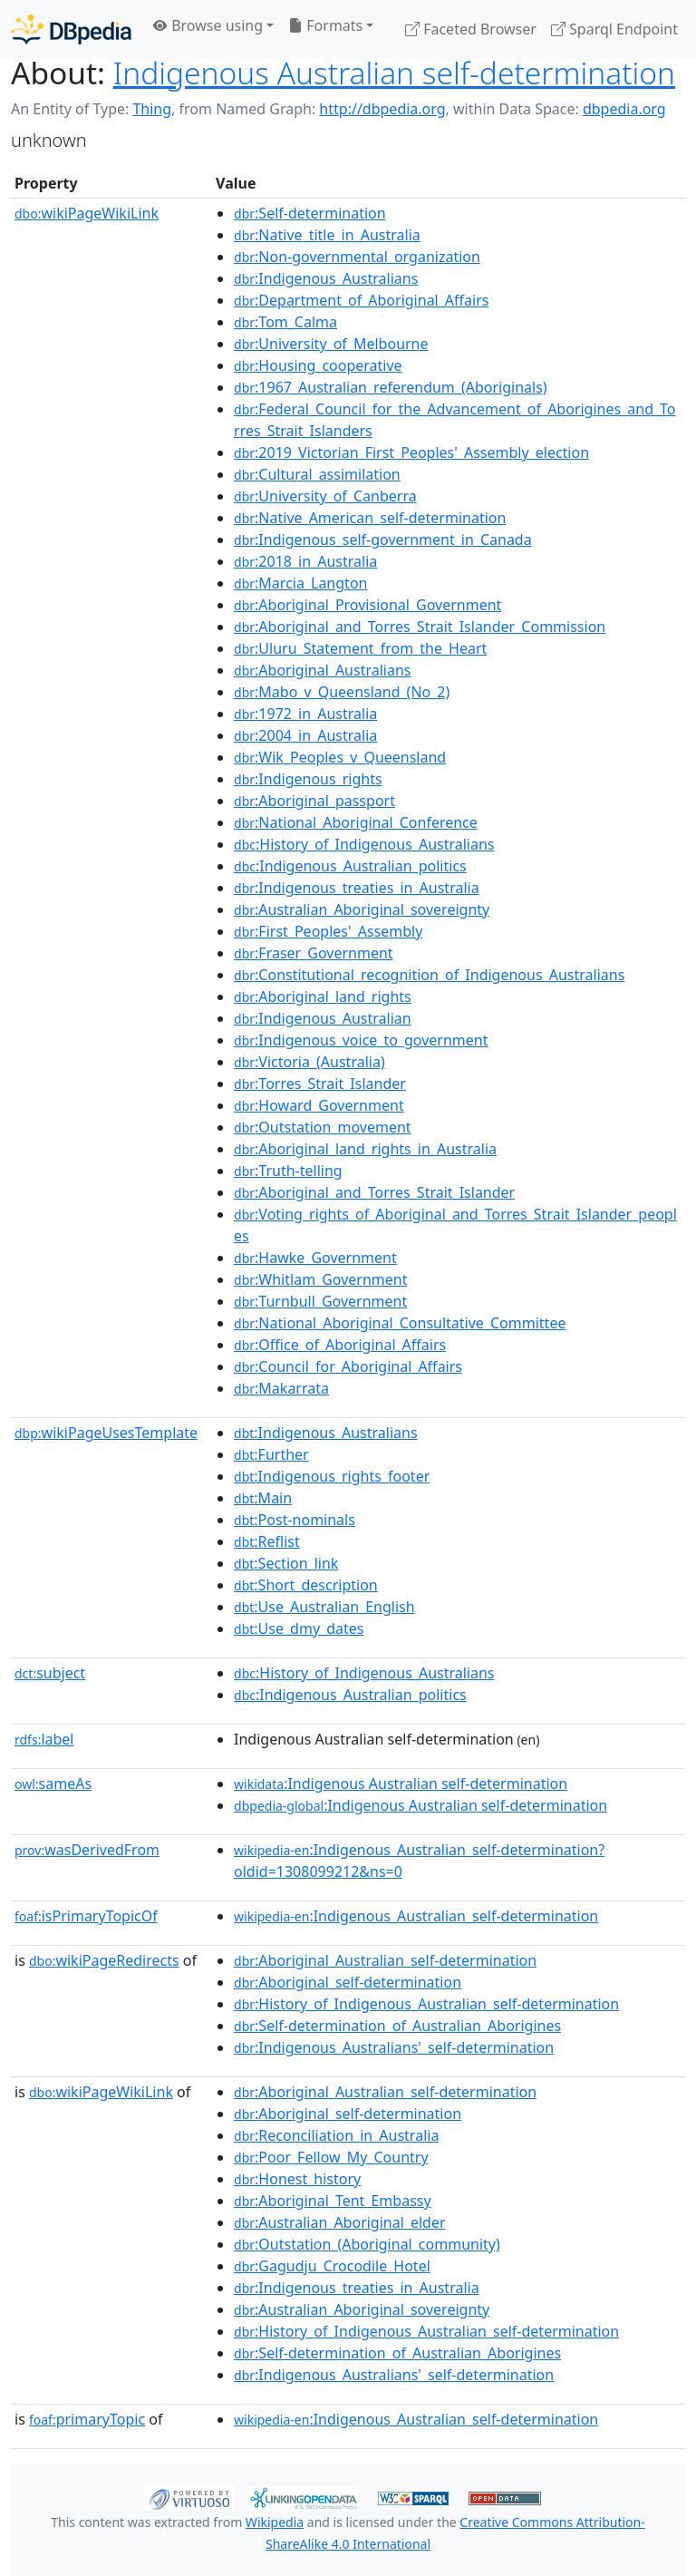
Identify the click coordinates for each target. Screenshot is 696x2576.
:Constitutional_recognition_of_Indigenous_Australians (429, 975)
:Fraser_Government (313, 953)
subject (49, 1673)
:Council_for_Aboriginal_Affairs (348, 1366)
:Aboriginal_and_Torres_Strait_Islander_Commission (419, 627)
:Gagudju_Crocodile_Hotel (332, 2266)
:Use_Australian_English (324, 1607)
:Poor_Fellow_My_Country (331, 2157)
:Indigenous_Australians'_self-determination (394, 2047)
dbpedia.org (624, 109)
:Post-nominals (294, 1520)
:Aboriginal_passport (314, 801)
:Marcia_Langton (300, 583)
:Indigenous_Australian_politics (350, 866)
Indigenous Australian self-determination (394, 72)
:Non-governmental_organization (357, 257)
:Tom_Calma (285, 322)
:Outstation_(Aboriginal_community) (367, 2244)
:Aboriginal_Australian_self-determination (385, 1960)
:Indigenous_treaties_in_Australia (356, 888)
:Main (263, 1498)
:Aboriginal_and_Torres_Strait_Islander (374, 1192)
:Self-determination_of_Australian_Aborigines (397, 2026)
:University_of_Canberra (325, 496)
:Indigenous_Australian (322, 1018)
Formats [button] (325, 25)
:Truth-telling (288, 1171)
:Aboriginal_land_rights (322, 996)
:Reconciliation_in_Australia (336, 2135)
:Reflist (267, 1541)
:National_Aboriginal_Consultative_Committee (400, 1323)
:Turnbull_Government (320, 1301)
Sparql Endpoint (614, 29)
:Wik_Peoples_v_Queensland (340, 757)
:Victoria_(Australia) (309, 1062)
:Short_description (306, 1585)
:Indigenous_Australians (326, 278)
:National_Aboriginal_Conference (356, 822)
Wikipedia (275, 2522)
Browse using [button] (208, 25)
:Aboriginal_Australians (322, 670)
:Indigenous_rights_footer (332, 1476)
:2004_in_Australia (305, 735)
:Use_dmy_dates (298, 1628)
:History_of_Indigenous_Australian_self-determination (426, 2004)
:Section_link (286, 1563)
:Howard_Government (319, 1105)
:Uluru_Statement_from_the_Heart (360, 648)
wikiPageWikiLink (86, 213)
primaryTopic (87, 2419)
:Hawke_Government (315, 1258)
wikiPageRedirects (104, 1960)
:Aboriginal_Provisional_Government (367, 605)
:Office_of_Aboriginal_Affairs (340, 1345)
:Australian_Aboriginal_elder (340, 2222)
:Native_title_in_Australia (327, 235)
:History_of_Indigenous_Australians (364, 844)
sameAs (53, 1783)
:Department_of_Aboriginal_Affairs (361, 300)
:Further (271, 1454)
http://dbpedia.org (382, 109)
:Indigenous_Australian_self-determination (416, 1916)
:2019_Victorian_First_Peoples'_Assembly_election (411, 452)
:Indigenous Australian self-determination (400, 1783)
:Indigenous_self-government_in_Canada (383, 539)
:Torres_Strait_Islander (320, 1084)
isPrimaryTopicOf (86, 1916)
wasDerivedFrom (87, 1850)
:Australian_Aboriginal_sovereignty (361, 909)
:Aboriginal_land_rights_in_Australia (365, 1149)
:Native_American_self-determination (370, 518)
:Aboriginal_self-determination (347, 1982)
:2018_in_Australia (305, 561)
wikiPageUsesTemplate (106, 1433)
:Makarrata (281, 1388)
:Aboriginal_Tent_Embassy (332, 2201)
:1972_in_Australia (305, 714)
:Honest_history (297, 2179)
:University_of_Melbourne (331, 344)
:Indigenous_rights (308, 779)
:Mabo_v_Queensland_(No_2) (342, 692)
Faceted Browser (470, 29)
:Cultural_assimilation (317, 474)
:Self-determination (310, 213)
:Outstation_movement (322, 1127)
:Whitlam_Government (320, 1279)
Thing (151, 109)
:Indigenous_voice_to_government (361, 1040)
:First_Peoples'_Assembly (328, 931)
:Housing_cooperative (318, 365)
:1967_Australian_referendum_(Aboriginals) (390, 387)
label (44, 1739)
